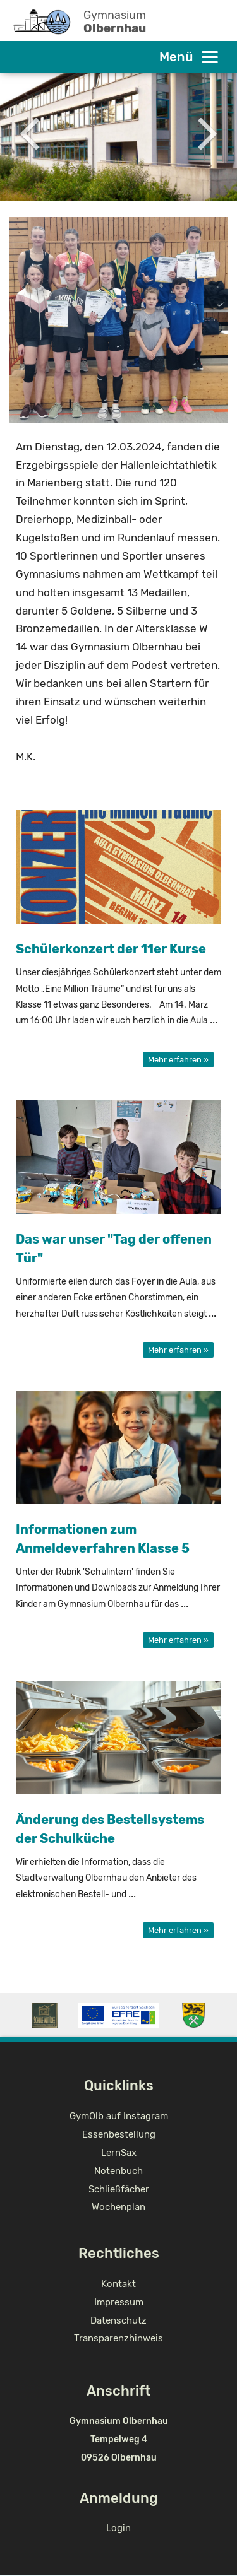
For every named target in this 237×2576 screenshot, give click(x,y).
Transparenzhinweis (118, 2338)
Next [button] (208, 131)
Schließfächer (118, 2189)
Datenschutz (118, 2320)
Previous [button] (29, 131)
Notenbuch (118, 2171)
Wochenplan (118, 2207)
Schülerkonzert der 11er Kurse (111, 948)
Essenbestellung (118, 2134)
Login (118, 2528)
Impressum (118, 2302)
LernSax (119, 2152)
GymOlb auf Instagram (119, 2116)
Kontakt (118, 2284)
